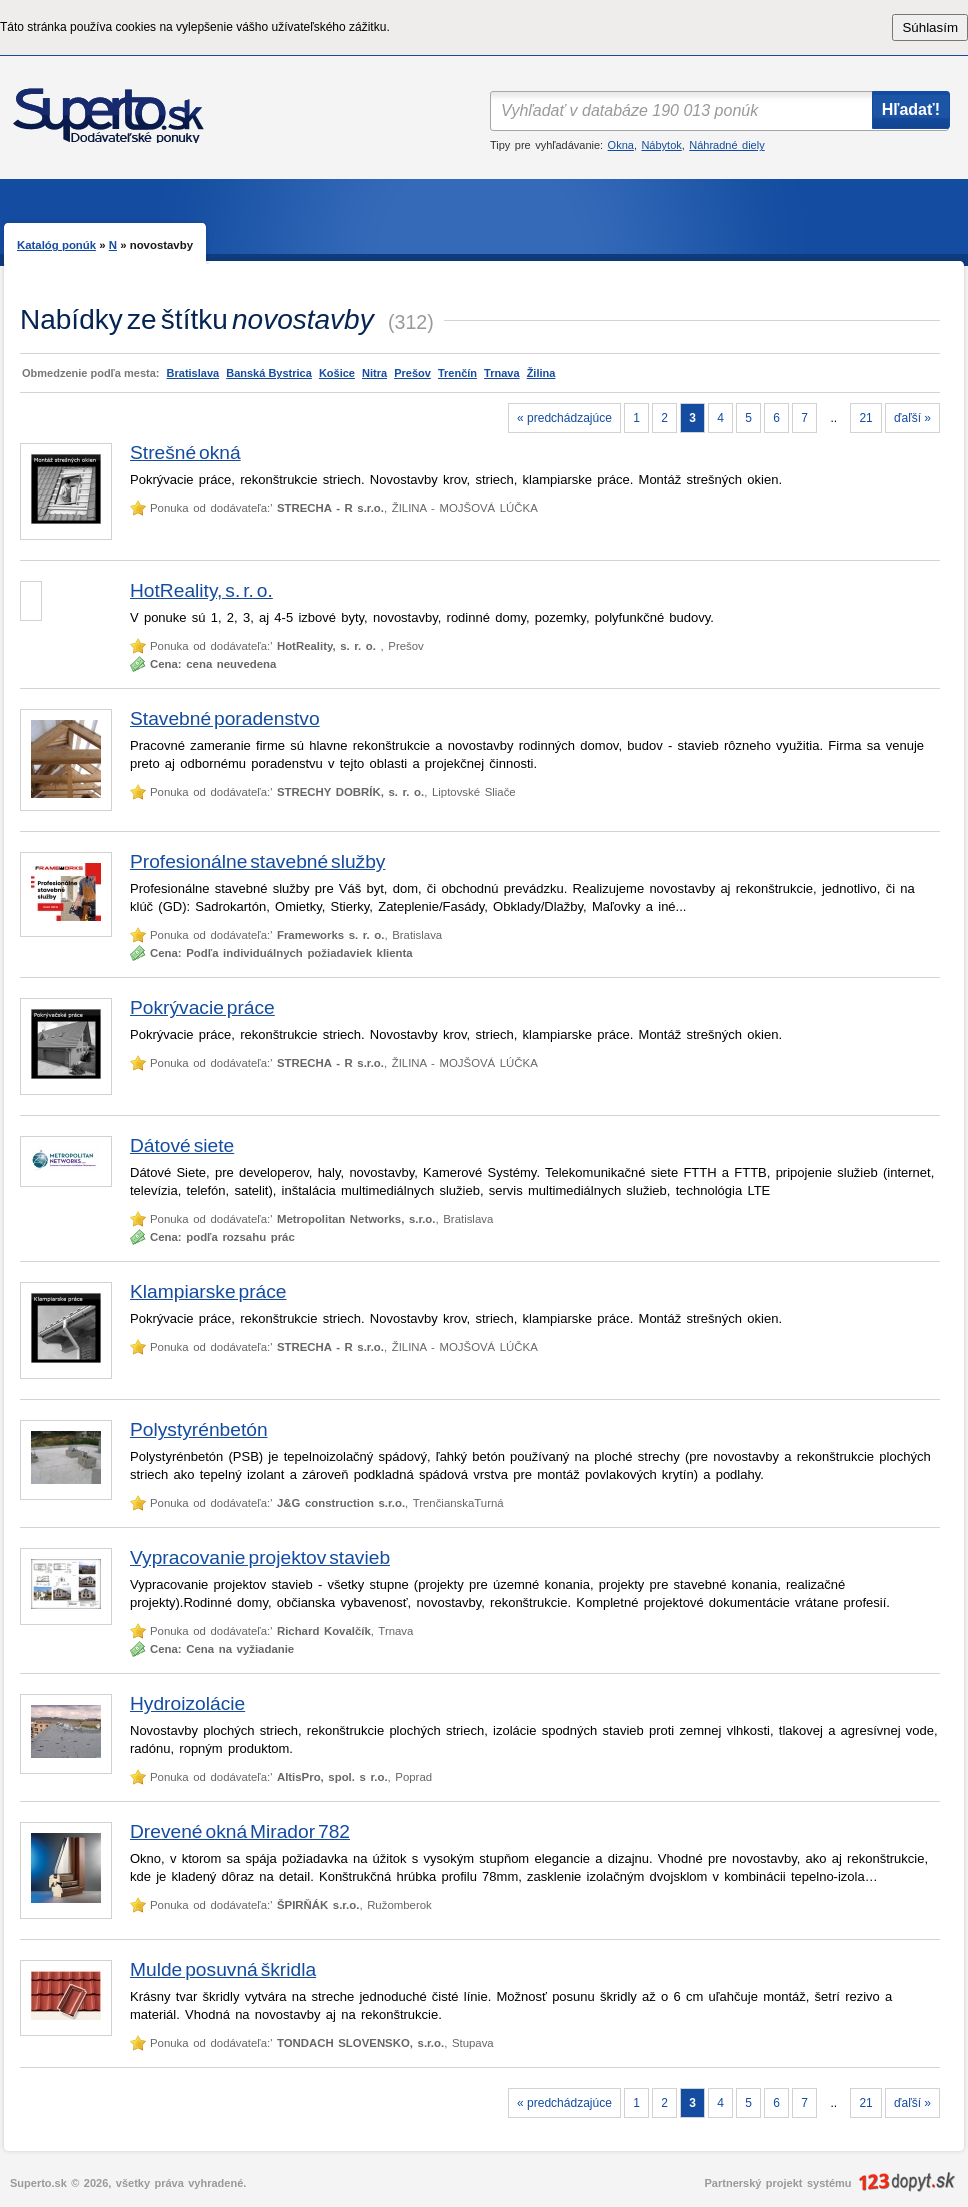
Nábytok (661, 145)
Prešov (412, 373)
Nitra (374, 373)
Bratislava (193, 373)
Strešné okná (185, 452)
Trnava (501, 373)
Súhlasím (930, 27)
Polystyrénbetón (199, 1429)
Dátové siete (182, 1145)
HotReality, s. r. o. (201, 590)
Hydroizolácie (187, 1703)
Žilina (541, 373)
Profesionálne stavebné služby (257, 861)
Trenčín (457, 373)
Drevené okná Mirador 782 (240, 1831)
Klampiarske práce (208, 1291)
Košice (337, 373)
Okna (621, 145)
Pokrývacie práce (202, 1007)
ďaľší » (912, 418)
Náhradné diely (726, 145)
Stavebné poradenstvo (225, 718)
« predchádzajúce (564, 418)
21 (865, 418)
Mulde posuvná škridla (223, 1969)
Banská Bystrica (269, 373)
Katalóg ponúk (56, 245)
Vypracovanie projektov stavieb (260, 1557)
